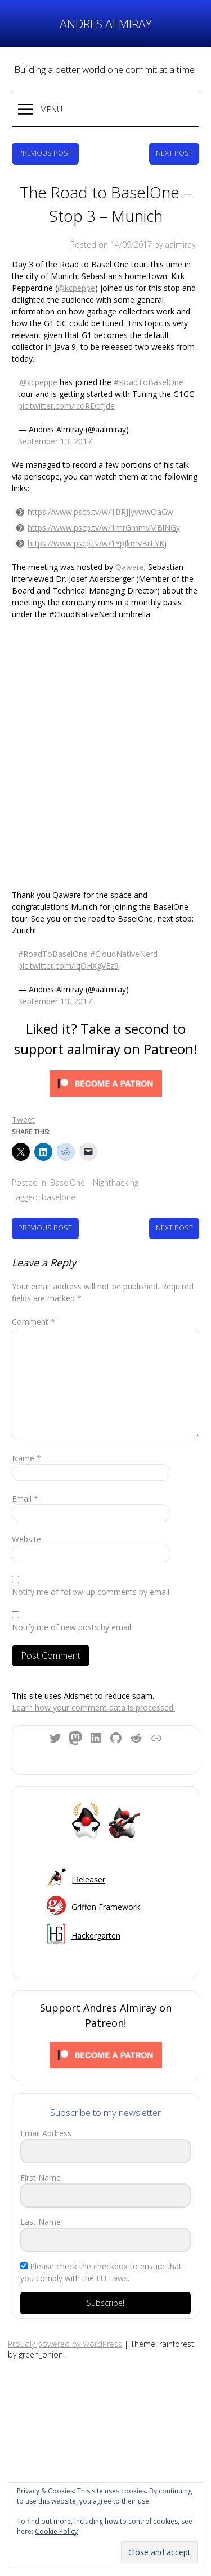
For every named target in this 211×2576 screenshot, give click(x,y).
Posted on (111, 244)
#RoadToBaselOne (148, 382)
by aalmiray (174, 244)
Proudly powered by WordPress (65, 2343)
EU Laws (112, 2278)
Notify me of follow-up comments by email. (91, 1591)
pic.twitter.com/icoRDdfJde (66, 405)
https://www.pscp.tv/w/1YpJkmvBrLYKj (97, 543)
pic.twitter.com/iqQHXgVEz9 (68, 965)
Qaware (129, 567)
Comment (33, 1321)
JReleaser (88, 1879)
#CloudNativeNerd (124, 954)
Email (25, 1498)
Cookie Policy (56, 2531)
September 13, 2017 (55, 441)
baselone (58, 1197)
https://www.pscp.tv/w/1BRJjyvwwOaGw (100, 512)
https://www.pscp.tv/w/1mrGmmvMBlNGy (104, 527)
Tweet (23, 1119)
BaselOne (67, 1182)
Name (26, 1458)
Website (26, 1539)
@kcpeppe (76, 287)
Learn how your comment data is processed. (93, 1707)
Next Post (174, 153)
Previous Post (45, 153)
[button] (105, 109)
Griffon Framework (105, 1907)
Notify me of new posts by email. (72, 1627)
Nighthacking (115, 1182)
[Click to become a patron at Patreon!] (106, 1085)
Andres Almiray (106, 23)
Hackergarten (95, 1935)
